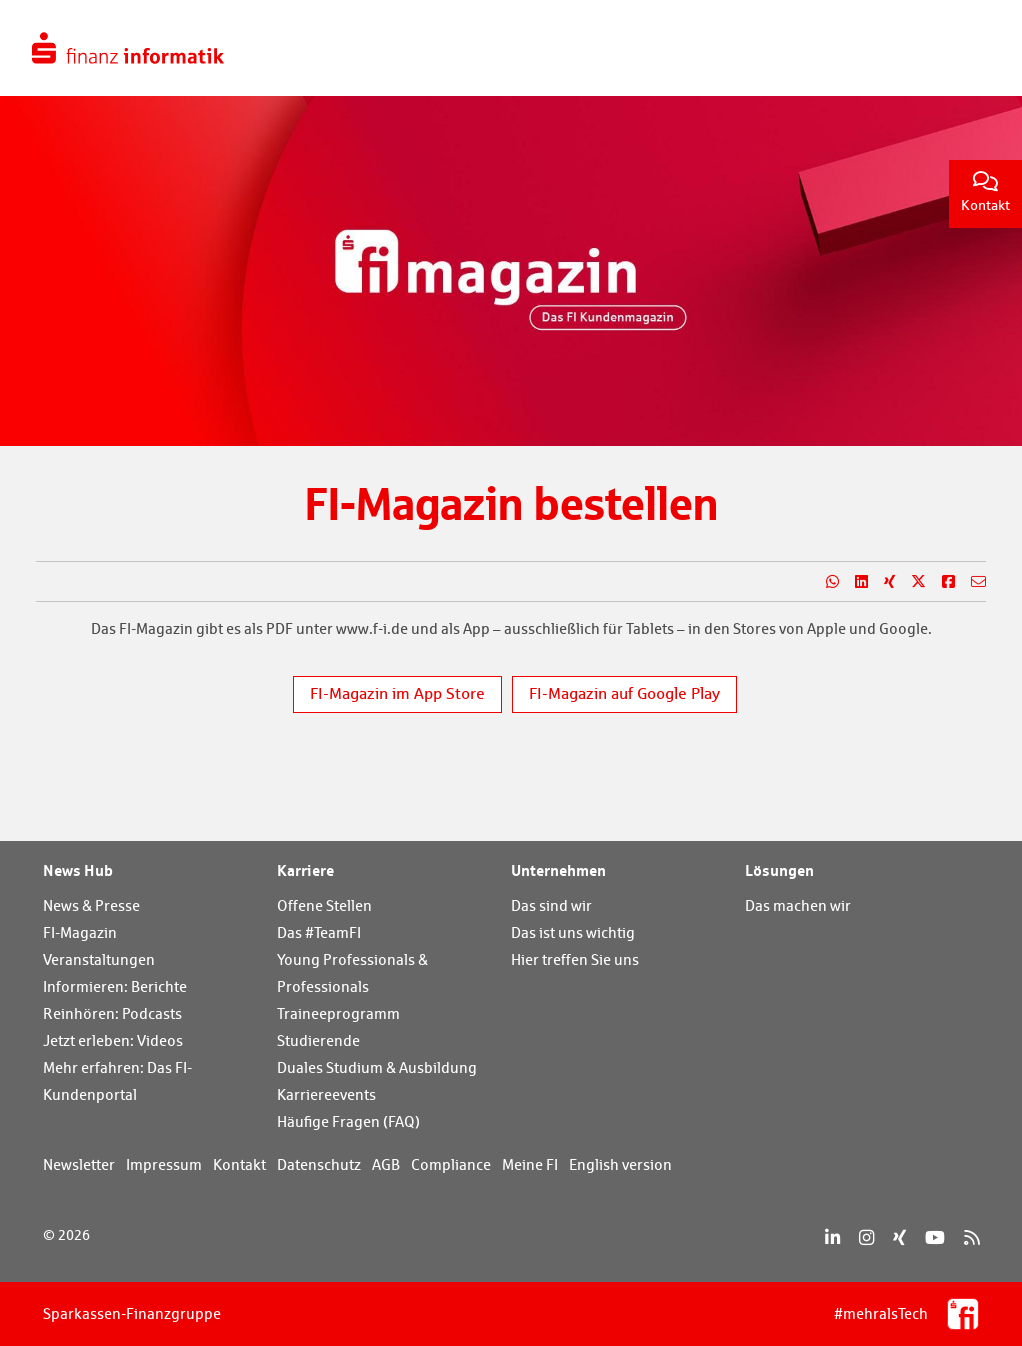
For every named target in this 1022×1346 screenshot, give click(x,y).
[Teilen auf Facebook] (940, 582)
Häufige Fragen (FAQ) (348, 1121)
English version (620, 1164)
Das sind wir (551, 905)
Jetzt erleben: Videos (113, 1040)
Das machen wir (798, 905)
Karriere (305, 870)
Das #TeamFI (319, 932)
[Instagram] (866, 1237)
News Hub (78, 870)
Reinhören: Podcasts (112, 1013)
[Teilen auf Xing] (881, 582)
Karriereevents (326, 1094)
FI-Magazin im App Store (397, 693)
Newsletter (79, 1164)
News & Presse (91, 905)
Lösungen (779, 870)
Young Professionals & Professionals (352, 973)
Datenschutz (319, 1164)
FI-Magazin (80, 932)
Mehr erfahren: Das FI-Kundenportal (117, 1081)
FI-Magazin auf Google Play (624, 693)
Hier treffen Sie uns (575, 959)
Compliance (451, 1164)
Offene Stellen (324, 905)
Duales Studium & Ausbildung (377, 1067)
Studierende (318, 1040)
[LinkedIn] (832, 1237)
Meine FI (530, 1164)
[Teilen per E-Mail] (970, 582)
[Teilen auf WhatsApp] (824, 582)
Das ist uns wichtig (573, 932)
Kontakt (985, 192)
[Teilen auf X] (910, 582)
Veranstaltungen (99, 959)
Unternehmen (558, 870)
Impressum (164, 1164)
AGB (386, 1164)
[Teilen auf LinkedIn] (853, 582)
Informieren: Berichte (115, 986)
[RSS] (971, 1237)
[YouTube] (935, 1237)
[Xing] (899, 1237)
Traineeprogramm (338, 1013)
